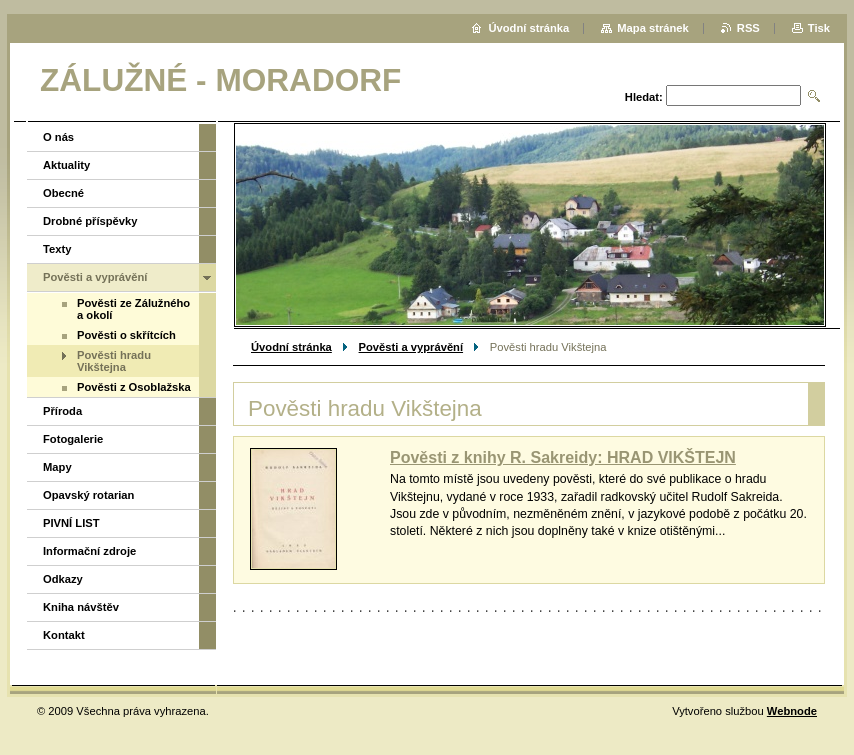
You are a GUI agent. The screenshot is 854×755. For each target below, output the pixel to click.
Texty (57, 249)
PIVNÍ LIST (71, 523)
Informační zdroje (89, 551)
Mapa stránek (653, 28)
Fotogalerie (73, 439)
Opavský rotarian (88, 495)
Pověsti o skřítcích (126, 335)
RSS (748, 28)
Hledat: (644, 97)
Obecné (63, 193)
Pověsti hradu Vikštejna (114, 361)
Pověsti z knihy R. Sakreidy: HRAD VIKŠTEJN (563, 457)
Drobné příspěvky (90, 221)
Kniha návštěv (81, 607)
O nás (58, 137)
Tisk (819, 28)
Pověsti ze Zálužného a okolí (133, 309)
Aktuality (66, 165)
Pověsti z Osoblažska (134, 387)
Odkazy (63, 579)
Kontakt (64, 635)
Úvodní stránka (291, 347)
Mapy (57, 467)
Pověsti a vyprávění (411, 347)
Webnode (792, 711)
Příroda (62, 411)
